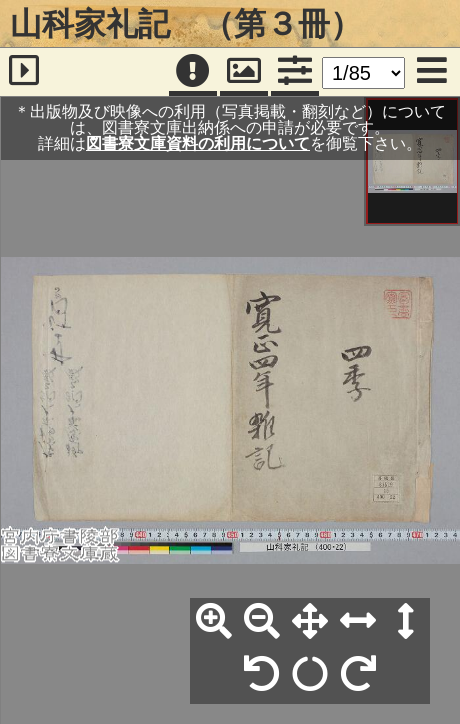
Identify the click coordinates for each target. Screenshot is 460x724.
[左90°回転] (262, 675)
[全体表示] (310, 622)
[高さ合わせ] (406, 622)
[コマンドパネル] (295, 72)
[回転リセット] (310, 675)
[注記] (193, 72)
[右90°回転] (358, 675)
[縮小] (262, 622)
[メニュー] (432, 72)
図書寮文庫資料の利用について (198, 143)
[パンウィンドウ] (244, 72)
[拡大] (214, 622)
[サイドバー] (24, 72)
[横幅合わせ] (358, 622)
